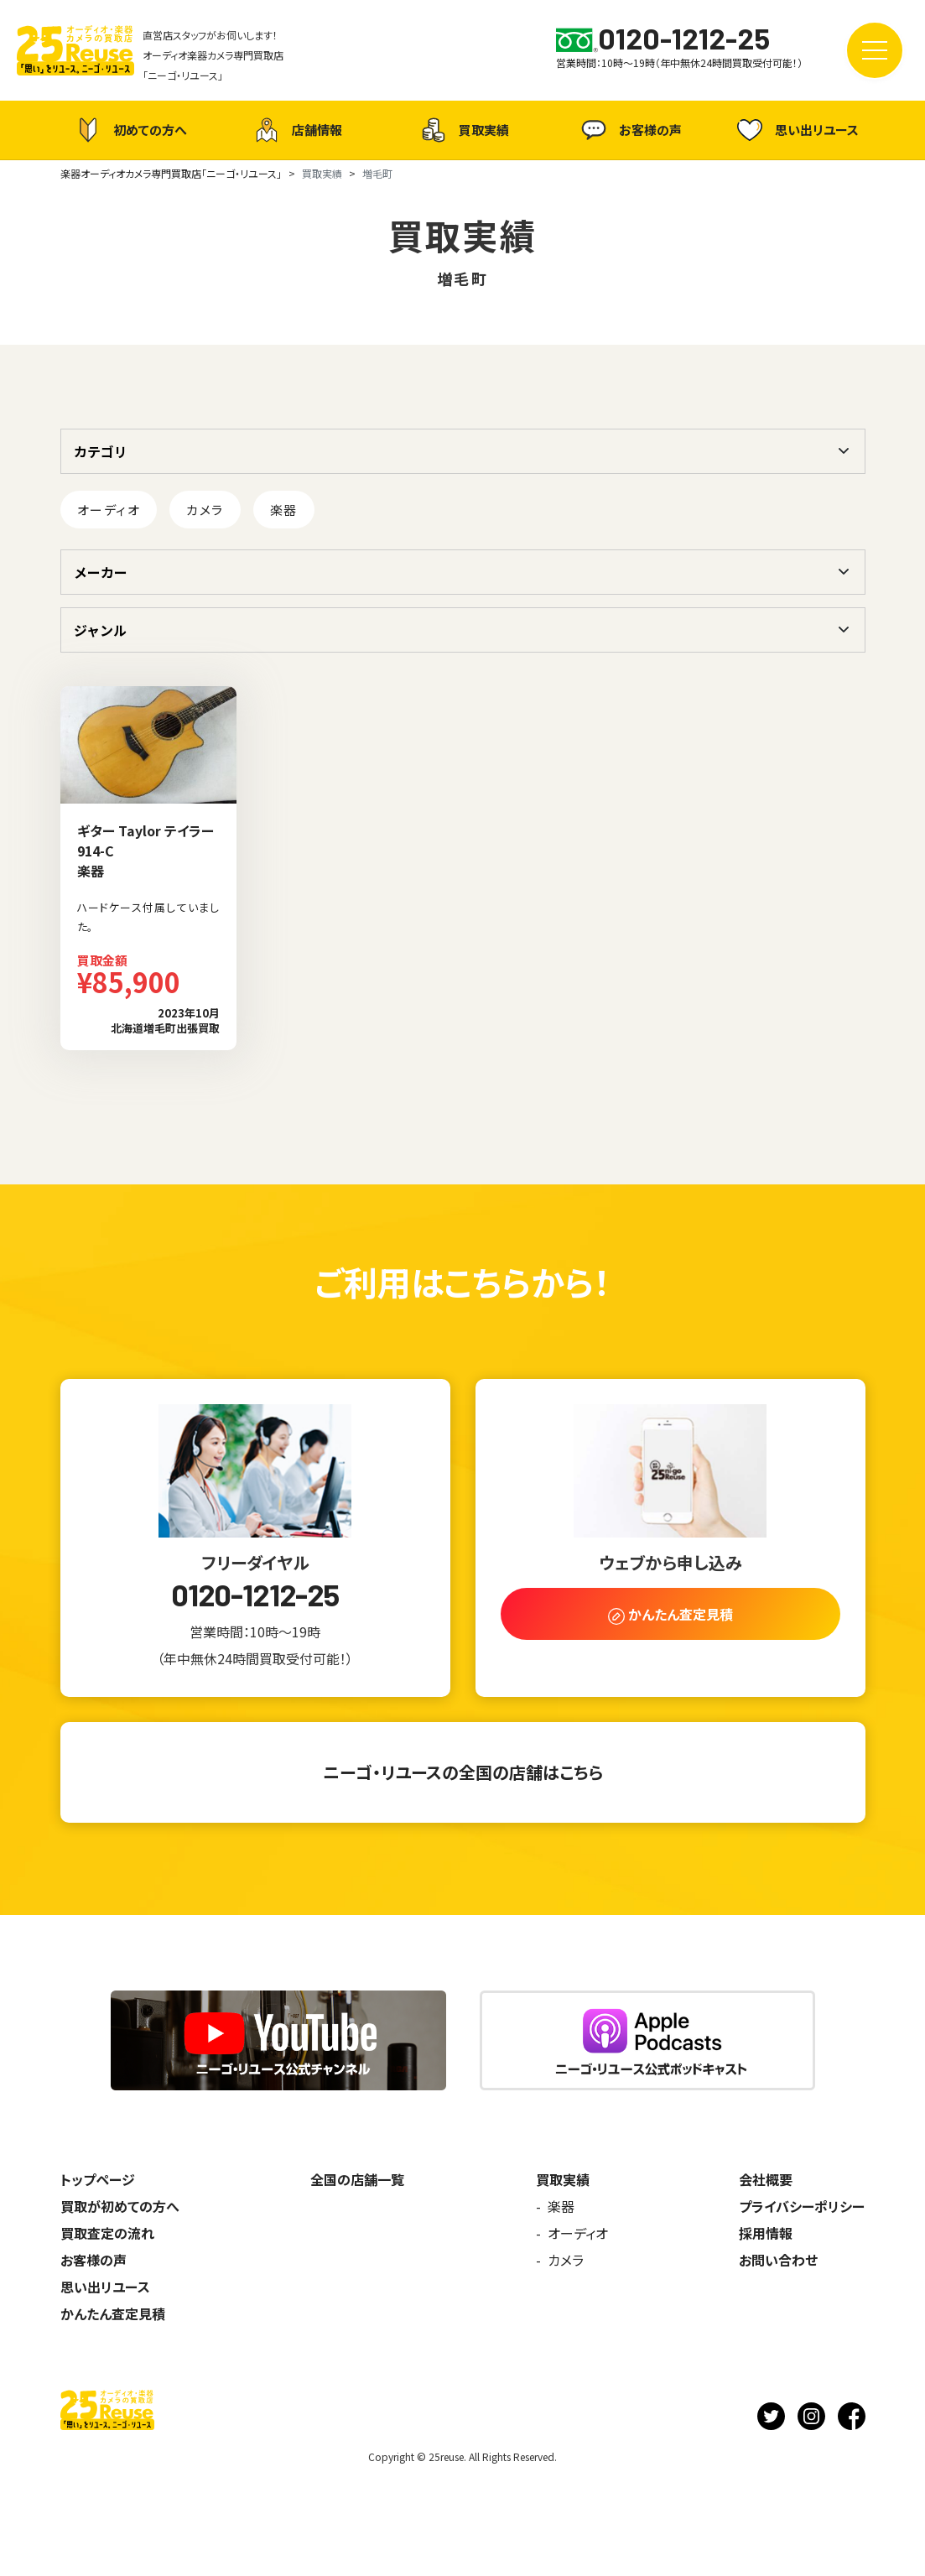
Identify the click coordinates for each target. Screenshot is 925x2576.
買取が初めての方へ (119, 2206)
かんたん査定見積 (112, 2313)
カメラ (205, 509)
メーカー (100, 572)
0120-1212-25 (255, 1594)
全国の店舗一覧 (357, 2179)
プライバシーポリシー (802, 2206)
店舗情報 (296, 130)
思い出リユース (796, 129)
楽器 (284, 509)
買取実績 (463, 130)
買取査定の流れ (107, 2233)
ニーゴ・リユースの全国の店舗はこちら (463, 1772)
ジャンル (100, 630)
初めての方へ (129, 130)
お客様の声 (629, 130)
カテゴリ (100, 451)
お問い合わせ (778, 2260)
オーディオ (109, 509)
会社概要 (765, 2179)
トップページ (97, 2179)
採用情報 (765, 2233)
